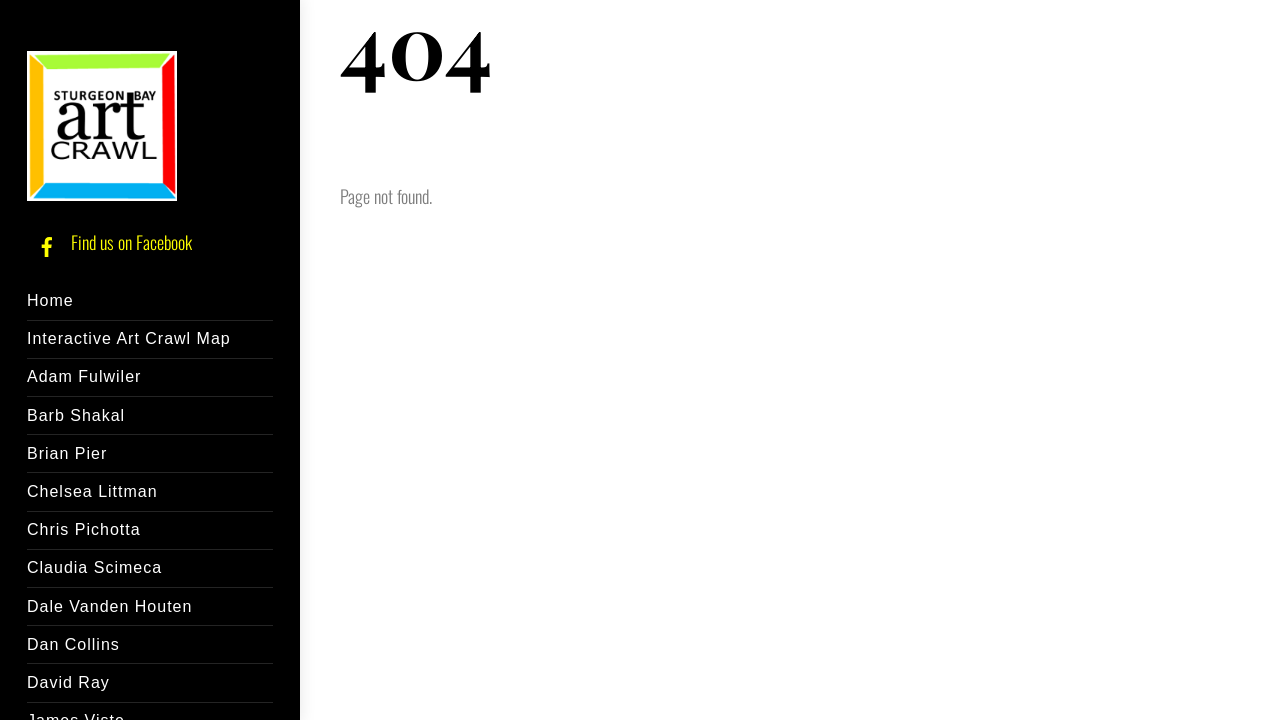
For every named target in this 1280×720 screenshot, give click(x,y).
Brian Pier (67, 453)
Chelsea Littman (92, 491)
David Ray (68, 682)
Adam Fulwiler (84, 376)
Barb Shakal (76, 415)
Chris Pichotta (84, 529)
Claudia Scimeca (94, 567)
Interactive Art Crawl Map (129, 338)
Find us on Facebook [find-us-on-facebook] (109, 242)
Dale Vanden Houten (109, 606)
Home (50, 300)
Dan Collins (73, 644)
